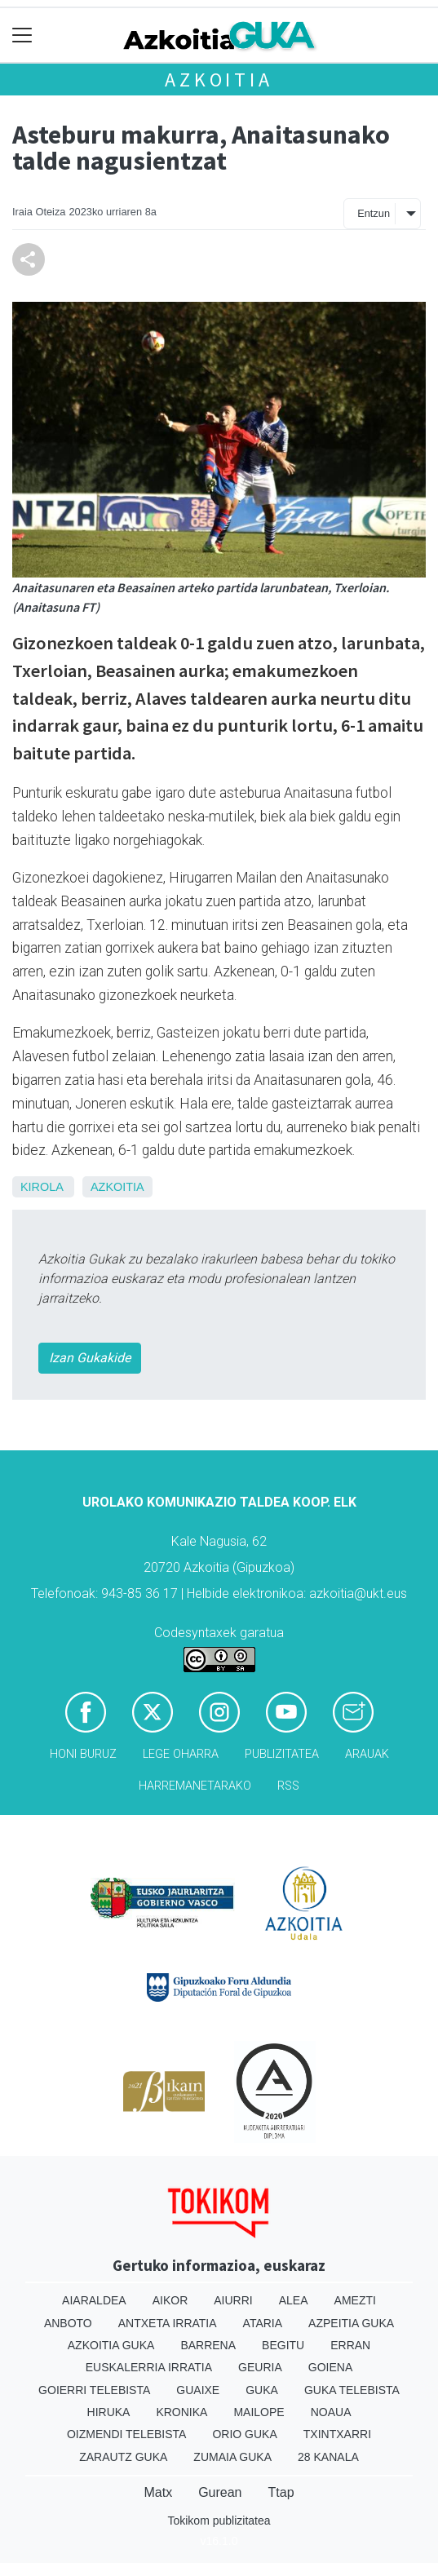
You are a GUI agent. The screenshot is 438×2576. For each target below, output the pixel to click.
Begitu (283, 2345)
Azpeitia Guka (351, 2323)
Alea (293, 2300)
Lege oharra (181, 1754)
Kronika (181, 2412)
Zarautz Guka (123, 2456)
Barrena (208, 2345)
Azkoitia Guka (111, 2345)
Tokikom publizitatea (218, 2520)
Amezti (355, 2300)
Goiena (330, 2367)
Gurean (219, 2492)
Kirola (41, 1186)
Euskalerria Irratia (149, 2367)
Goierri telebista (94, 2390)
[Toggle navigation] (22, 35)
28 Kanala (328, 2456)
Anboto (68, 2323)
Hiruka (109, 2412)
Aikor (170, 2300)
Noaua (331, 2412)
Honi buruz (83, 1754)
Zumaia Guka (232, 2456)
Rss (288, 1786)
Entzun (373, 213)
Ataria (263, 2323)
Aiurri (233, 2300)
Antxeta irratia (167, 2323)
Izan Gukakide (90, 1357)
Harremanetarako (195, 1786)
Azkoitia (218, 79)
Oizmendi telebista (127, 2434)
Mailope (258, 2412)
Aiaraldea (94, 2300)
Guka (262, 2390)
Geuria (260, 2367)
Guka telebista (352, 2390)
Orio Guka (244, 2434)
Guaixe (197, 2390)
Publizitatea (282, 1754)
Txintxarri (337, 2434)
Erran (350, 2345)
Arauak (367, 1754)
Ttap (281, 2492)
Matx (158, 2492)
